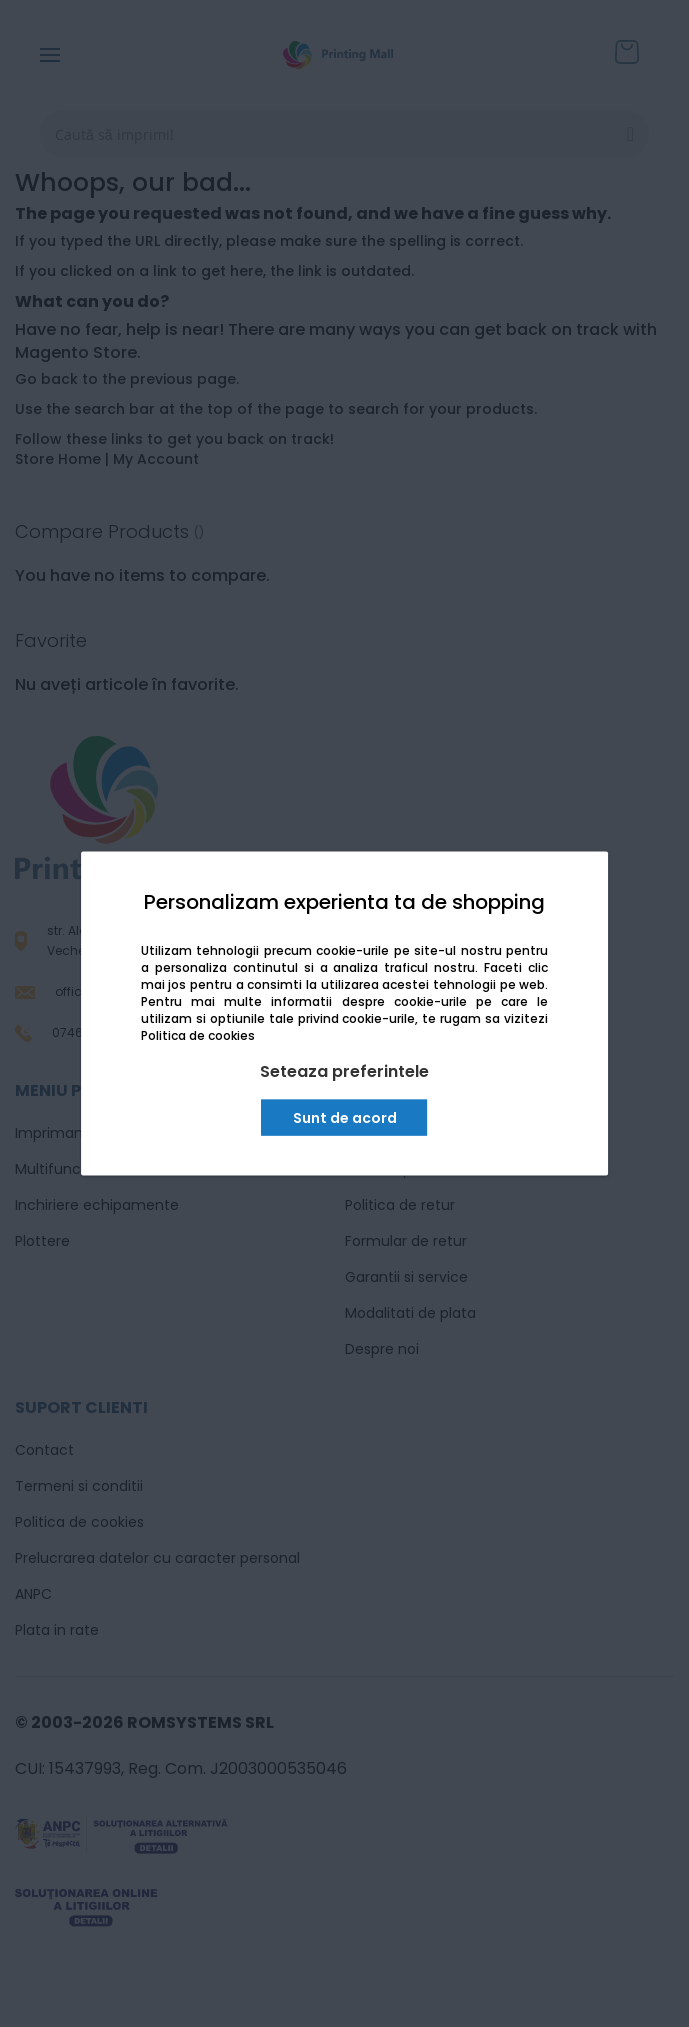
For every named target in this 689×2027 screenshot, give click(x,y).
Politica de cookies (198, 1035)
